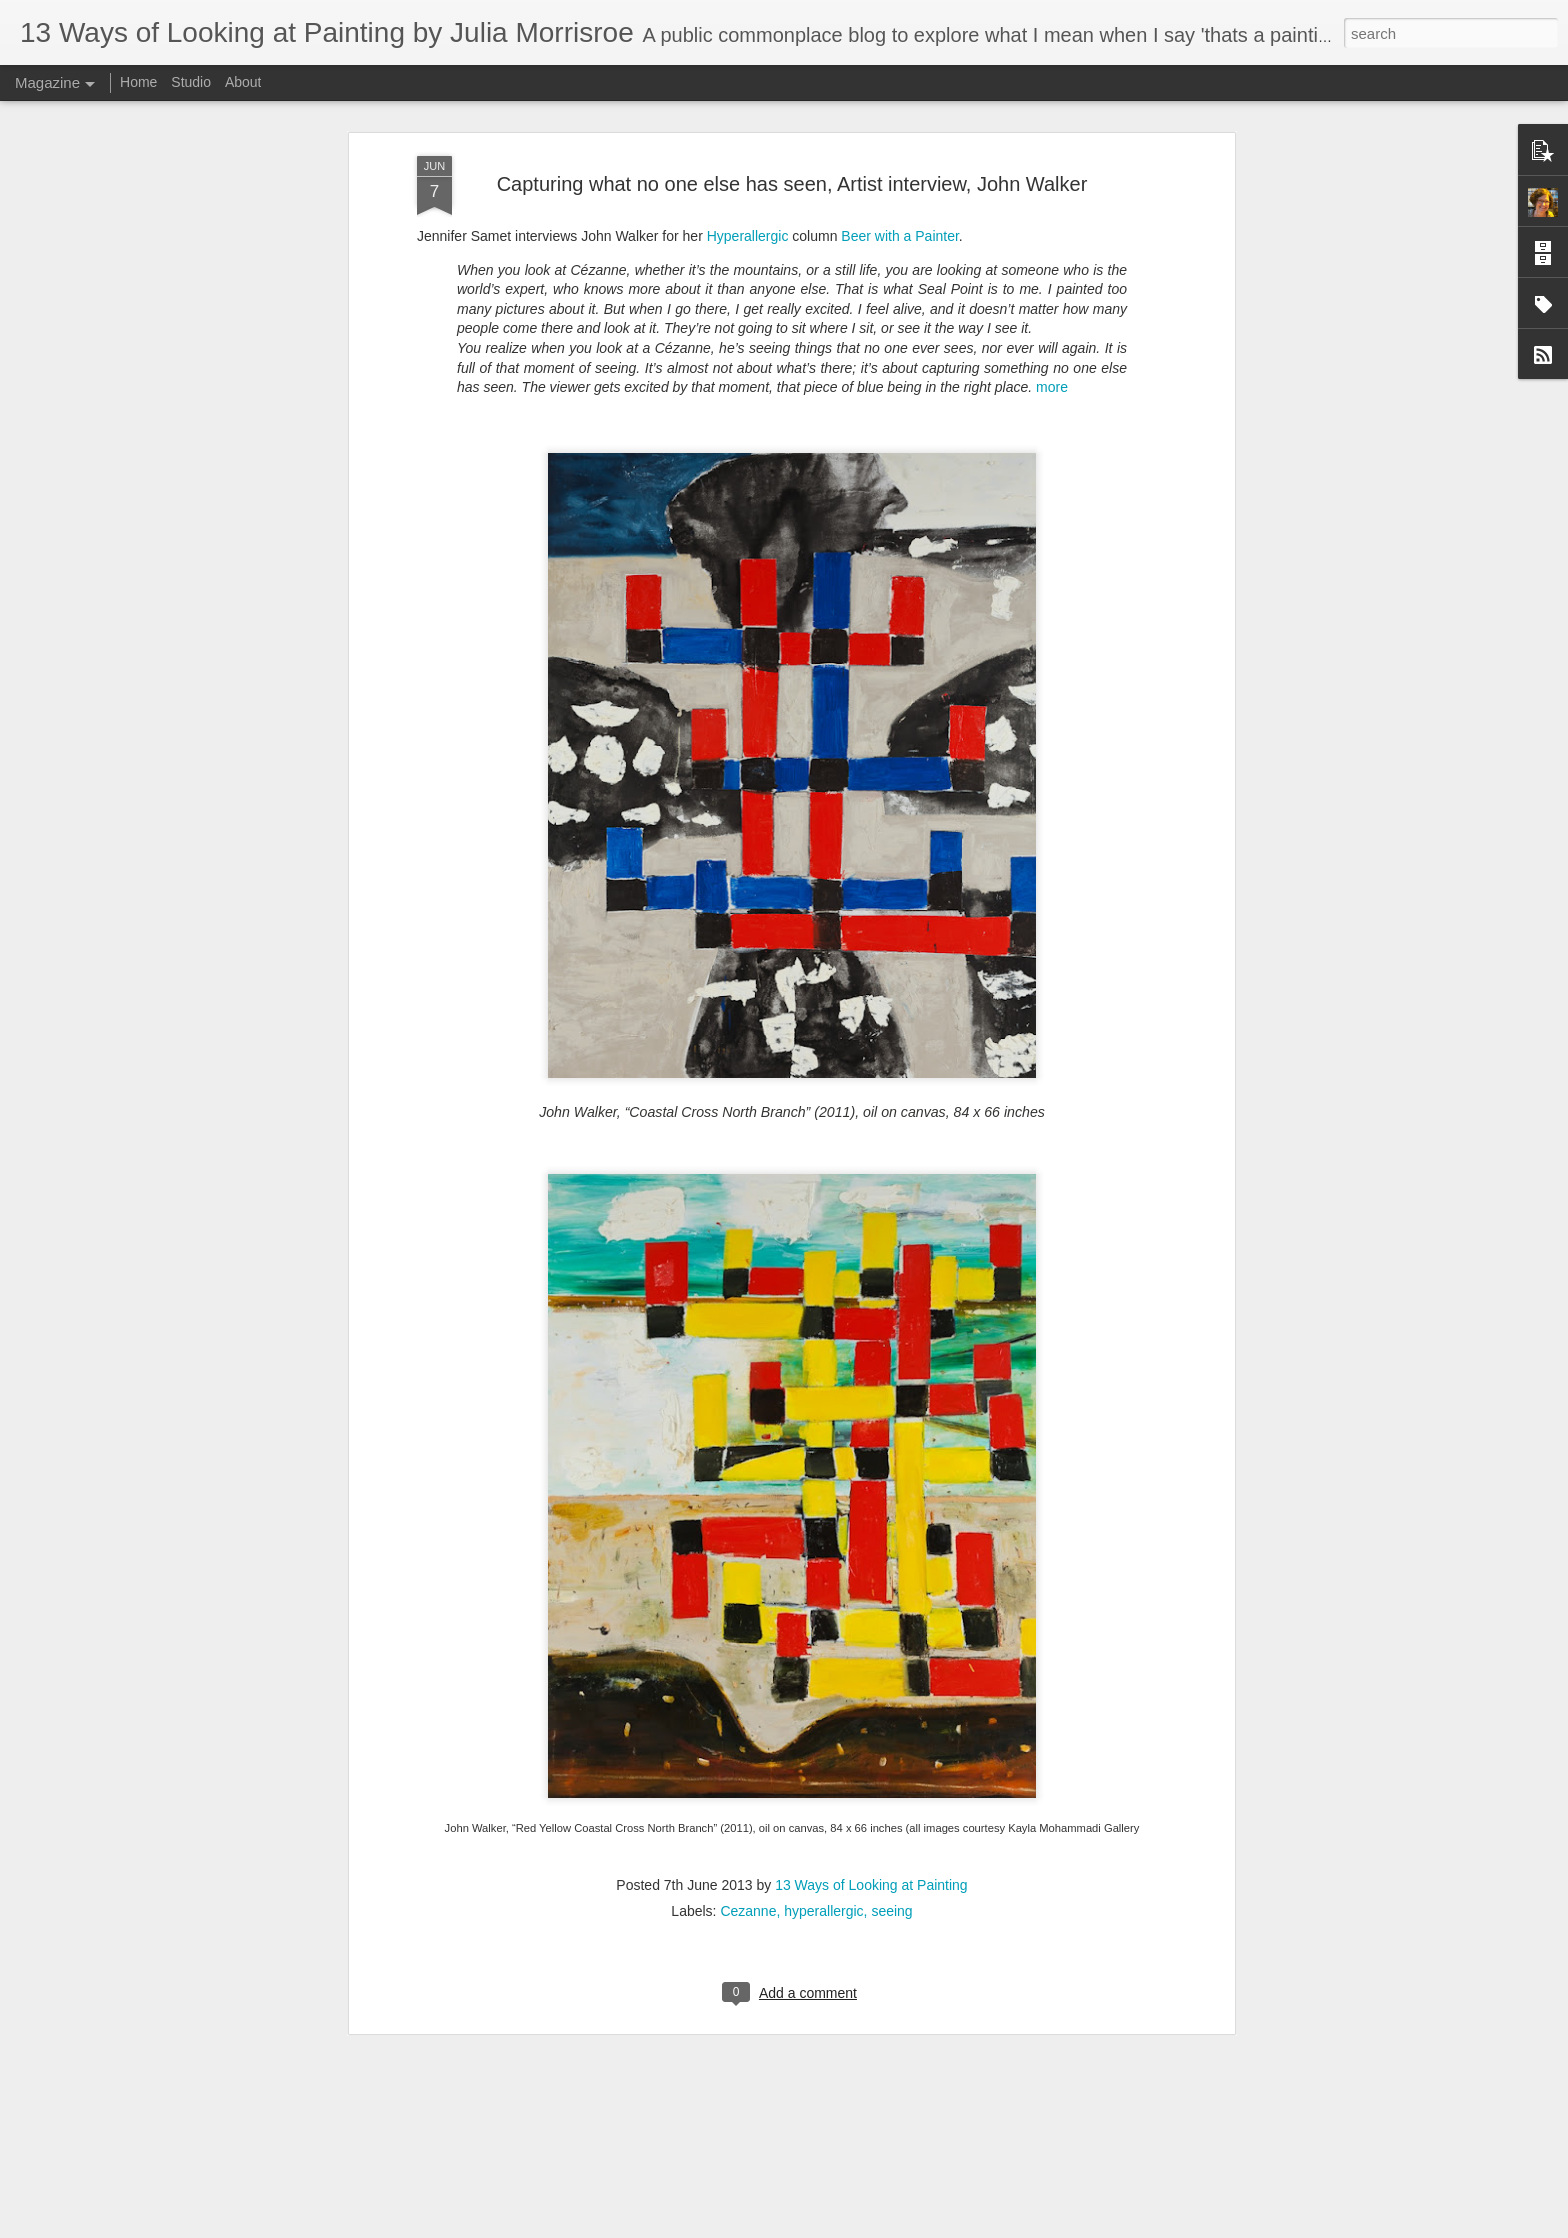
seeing (891, 1823)
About (243, 82)
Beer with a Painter (900, 148)
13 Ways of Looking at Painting (871, 1797)
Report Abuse (847, 2227)
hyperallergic (823, 1823)
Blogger (789, 2227)
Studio (191, 82)
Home (138, 82)
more (1052, 299)
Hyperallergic (748, 148)
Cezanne (748, 1823)
